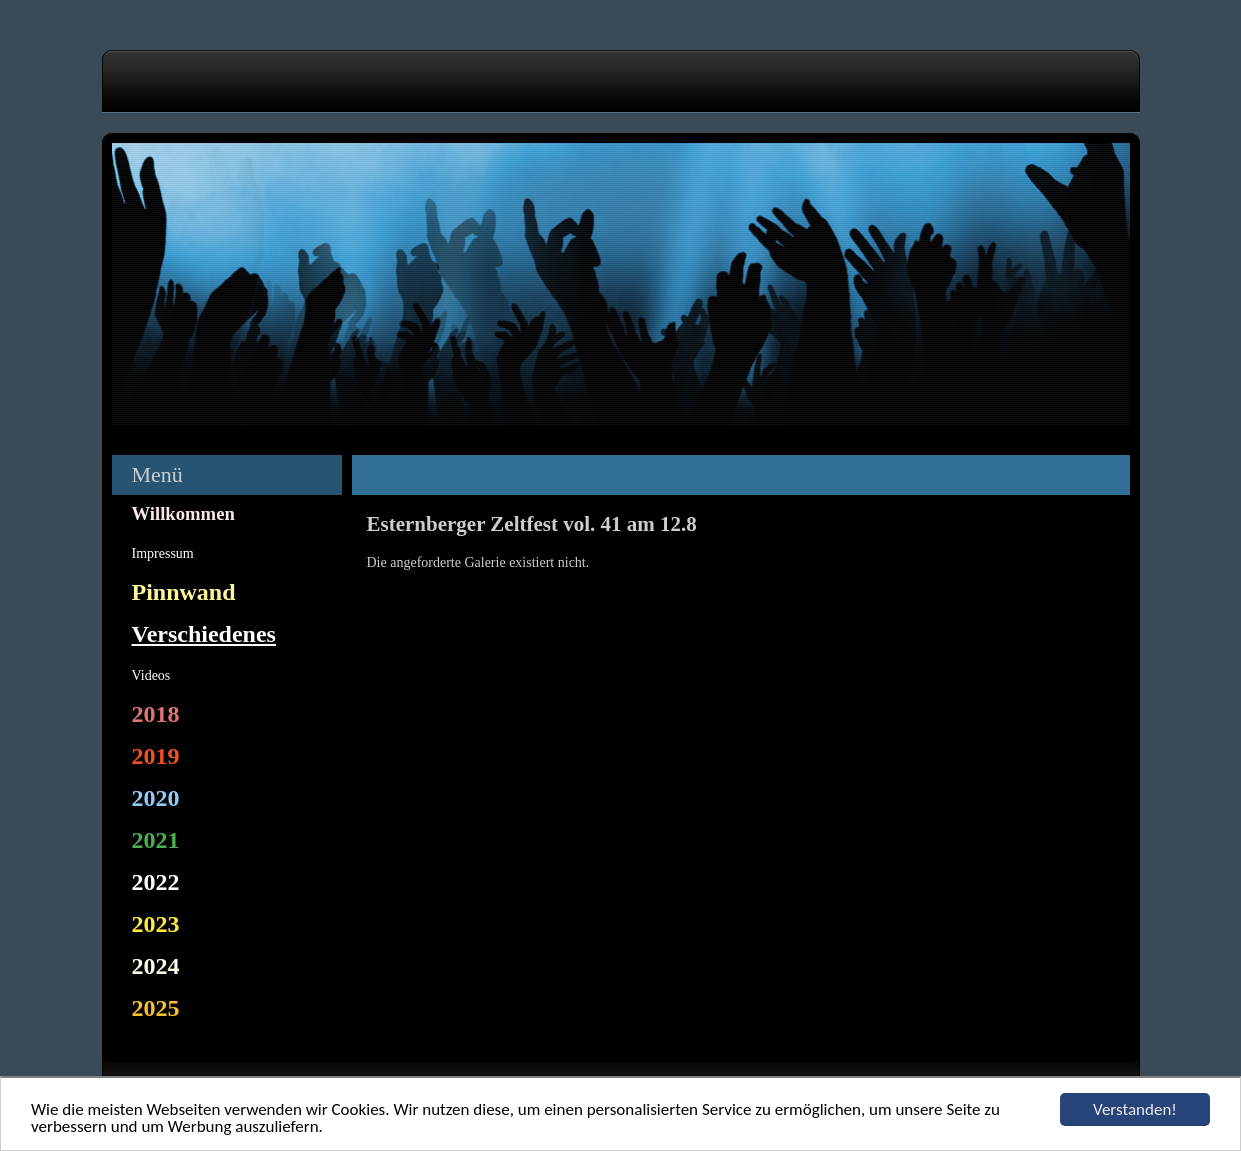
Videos (151, 675)
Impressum (163, 553)
